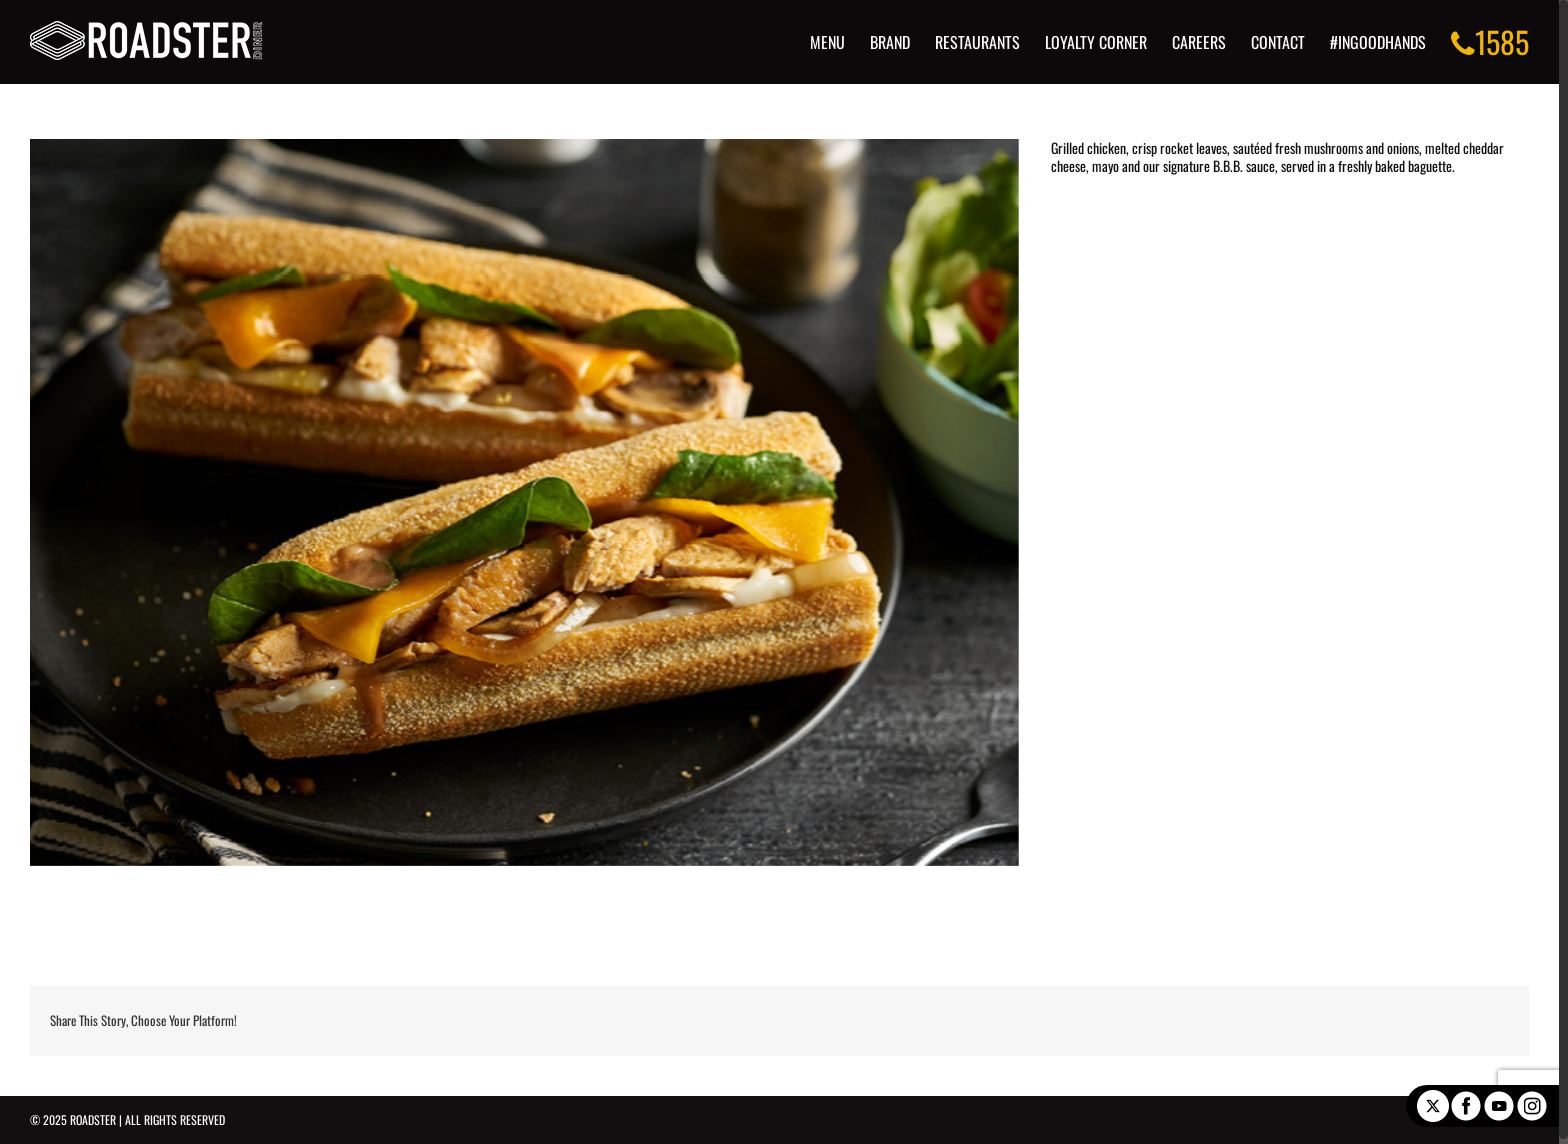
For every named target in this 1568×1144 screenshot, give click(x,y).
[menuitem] (849, 42)
